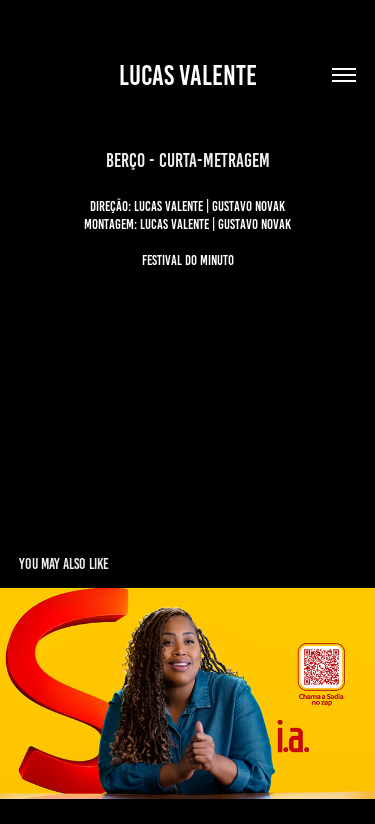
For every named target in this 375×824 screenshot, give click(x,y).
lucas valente (188, 75)
